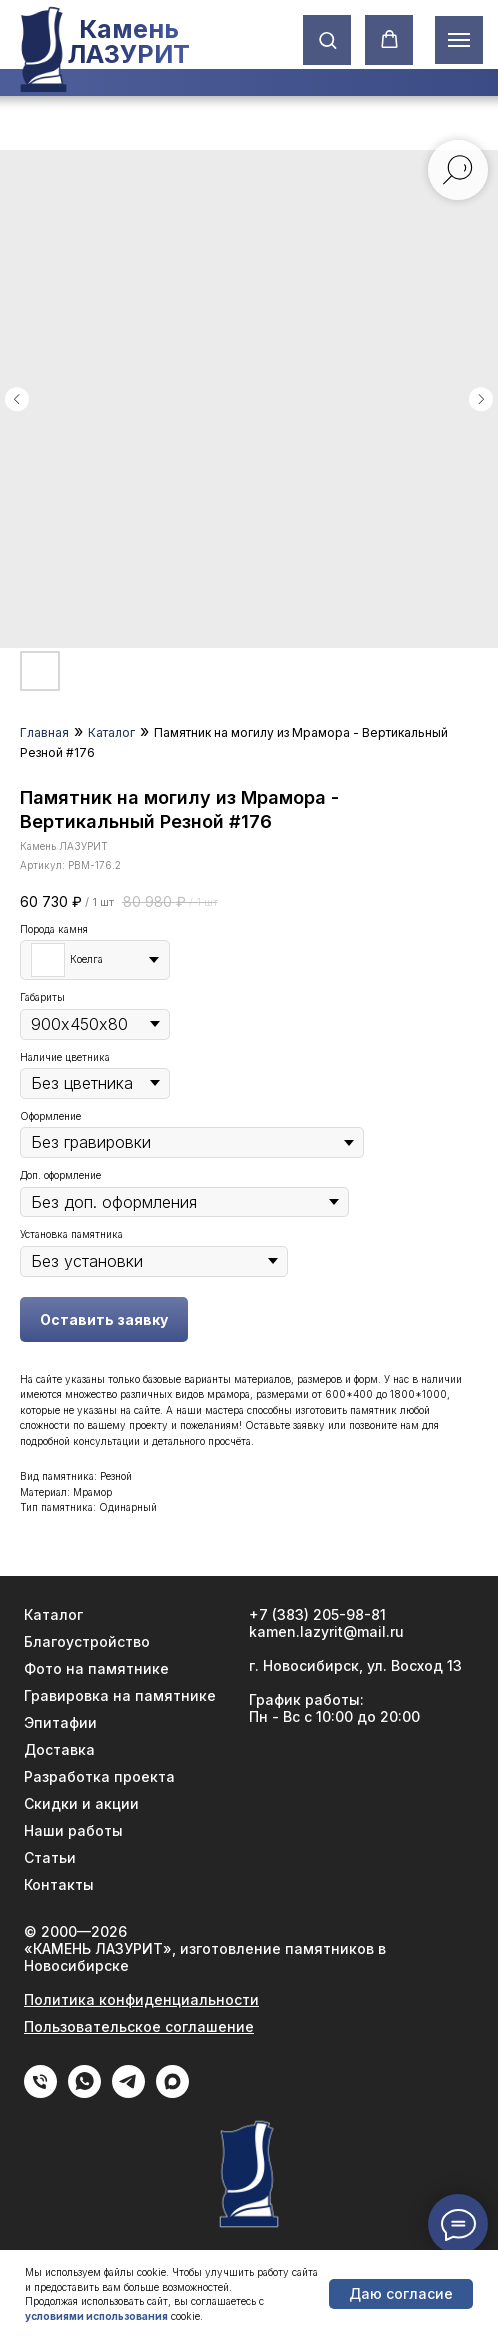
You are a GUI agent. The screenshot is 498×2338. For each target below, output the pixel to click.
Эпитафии (60, 1722)
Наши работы (73, 1830)
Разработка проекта (99, 1776)
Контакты (59, 1884)
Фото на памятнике (96, 1668)
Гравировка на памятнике (120, 1695)
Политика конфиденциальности (141, 1999)
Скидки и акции (81, 1803)
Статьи (50, 1857)
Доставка (59, 1749)
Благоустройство (87, 1641)
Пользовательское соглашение (139, 2026)
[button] (327, 39)
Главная (44, 732)
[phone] (40, 2092)
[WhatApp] (84, 2092)
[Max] (172, 2092)
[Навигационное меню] (459, 40)
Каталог (111, 732)
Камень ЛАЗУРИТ (128, 41)
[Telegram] (128, 2092)
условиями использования (96, 2316)
